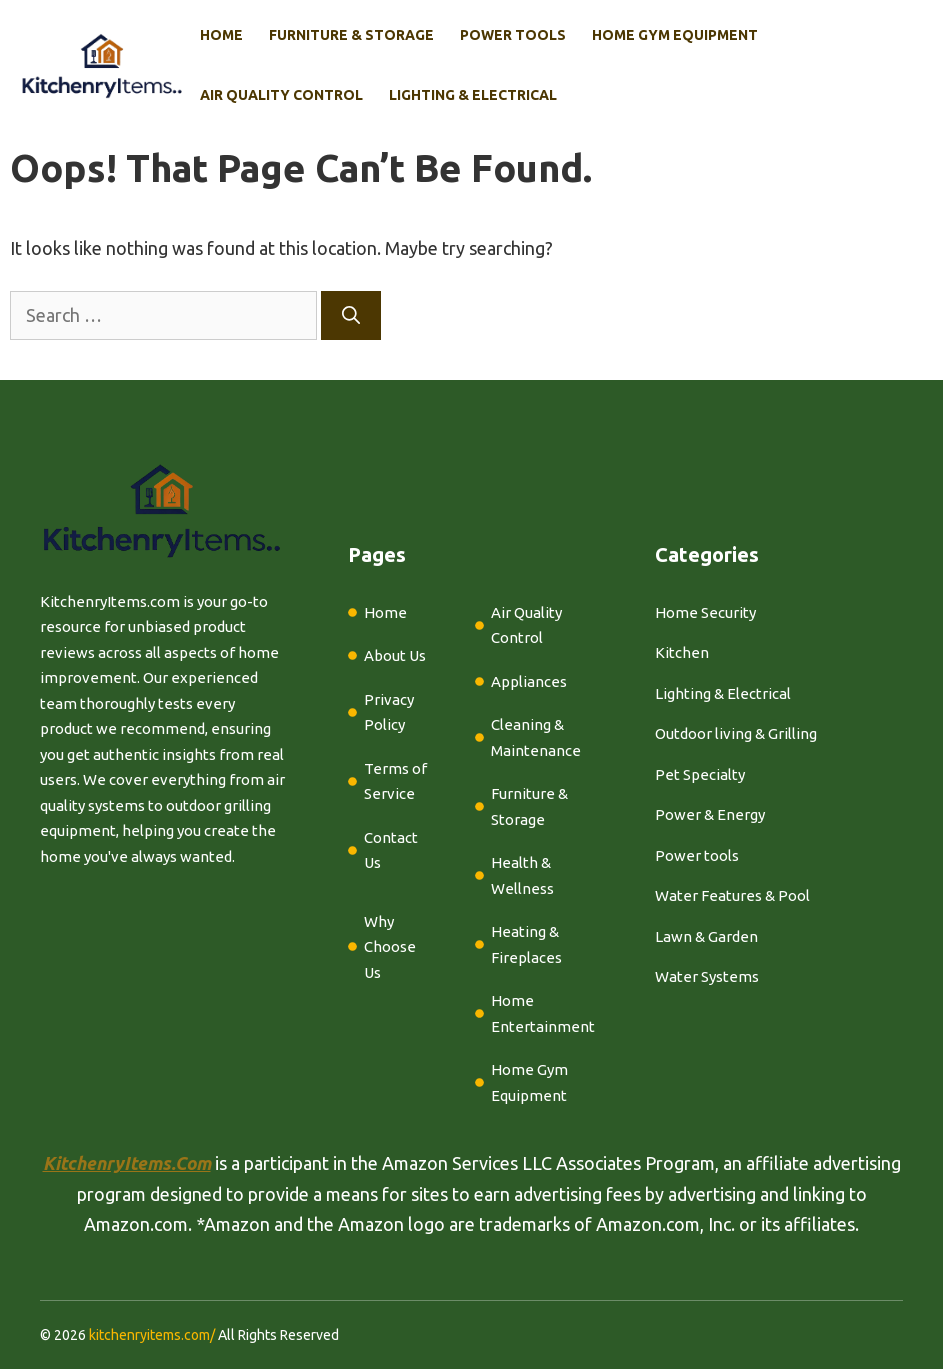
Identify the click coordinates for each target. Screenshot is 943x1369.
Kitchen (682, 652)
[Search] (351, 315)
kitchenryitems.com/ (152, 1335)
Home (221, 35)
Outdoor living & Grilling (736, 733)
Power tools (697, 855)
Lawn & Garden (706, 936)
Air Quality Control (281, 95)
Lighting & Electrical (473, 95)
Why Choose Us (390, 947)
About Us (395, 655)
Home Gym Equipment (675, 35)
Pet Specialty (700, 774)
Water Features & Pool (732, 895)
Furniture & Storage (351, 35)
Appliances (529, 681)
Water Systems (707, 976)
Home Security (705, 612)
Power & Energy (710, 814)
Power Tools (513, 35)
